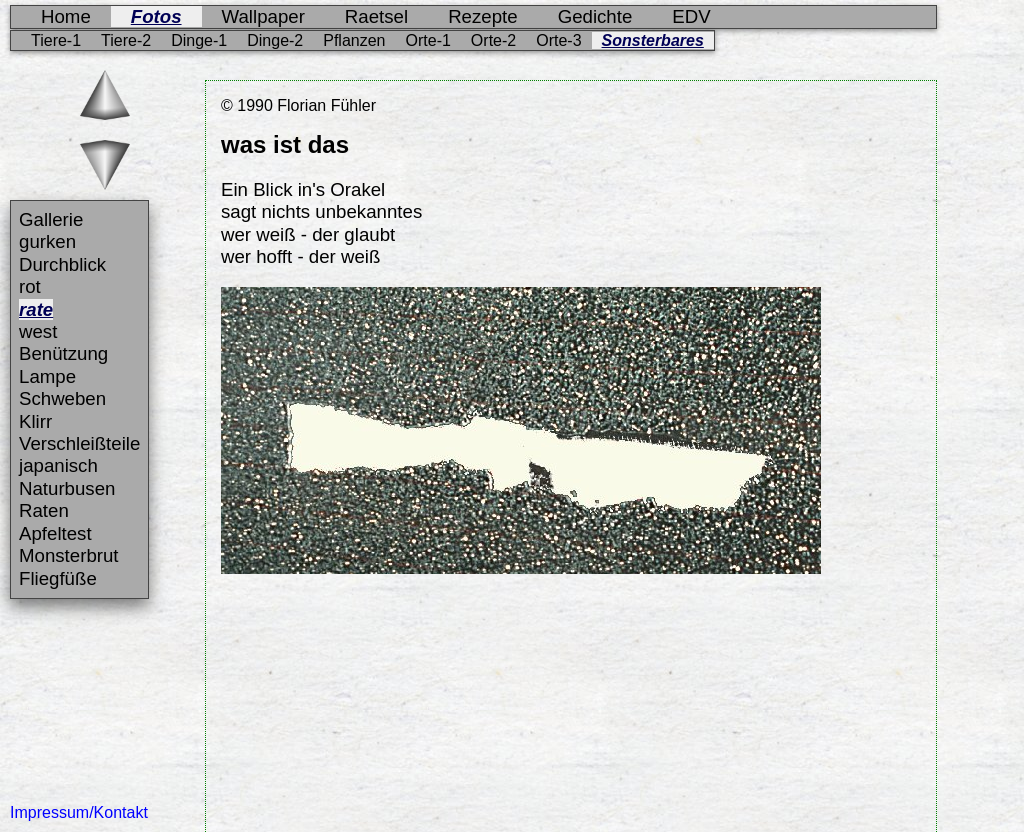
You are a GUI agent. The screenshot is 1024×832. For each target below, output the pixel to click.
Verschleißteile (79, 443)
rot (30, 286)
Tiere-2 (126, 40)
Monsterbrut (69, 555)
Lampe (47, 376)
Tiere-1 (56, 40)
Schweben (62, 398)
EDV (691, 16)
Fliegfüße (58, 578)
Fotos (156, 16)
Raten (44, 510)
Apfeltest (55, 533)
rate (36, 309)
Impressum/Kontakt (79, 812)
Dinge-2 (275, 40)
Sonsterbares (653, 40)
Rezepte (483, 16)
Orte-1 (428, 40)
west (38, 331)
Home (66, 16)
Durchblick (62, 264)
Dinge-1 (199, 40)
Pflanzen (354, 40)
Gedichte (595, 16)
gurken (47, 241)
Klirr (35, 421)
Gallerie (51, 219)
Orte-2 (493, 40)
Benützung (63, 353)
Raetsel (376, 16)
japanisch (58, 465)
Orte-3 (558, 40)
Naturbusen (67, 488)
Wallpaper (263, 16)
